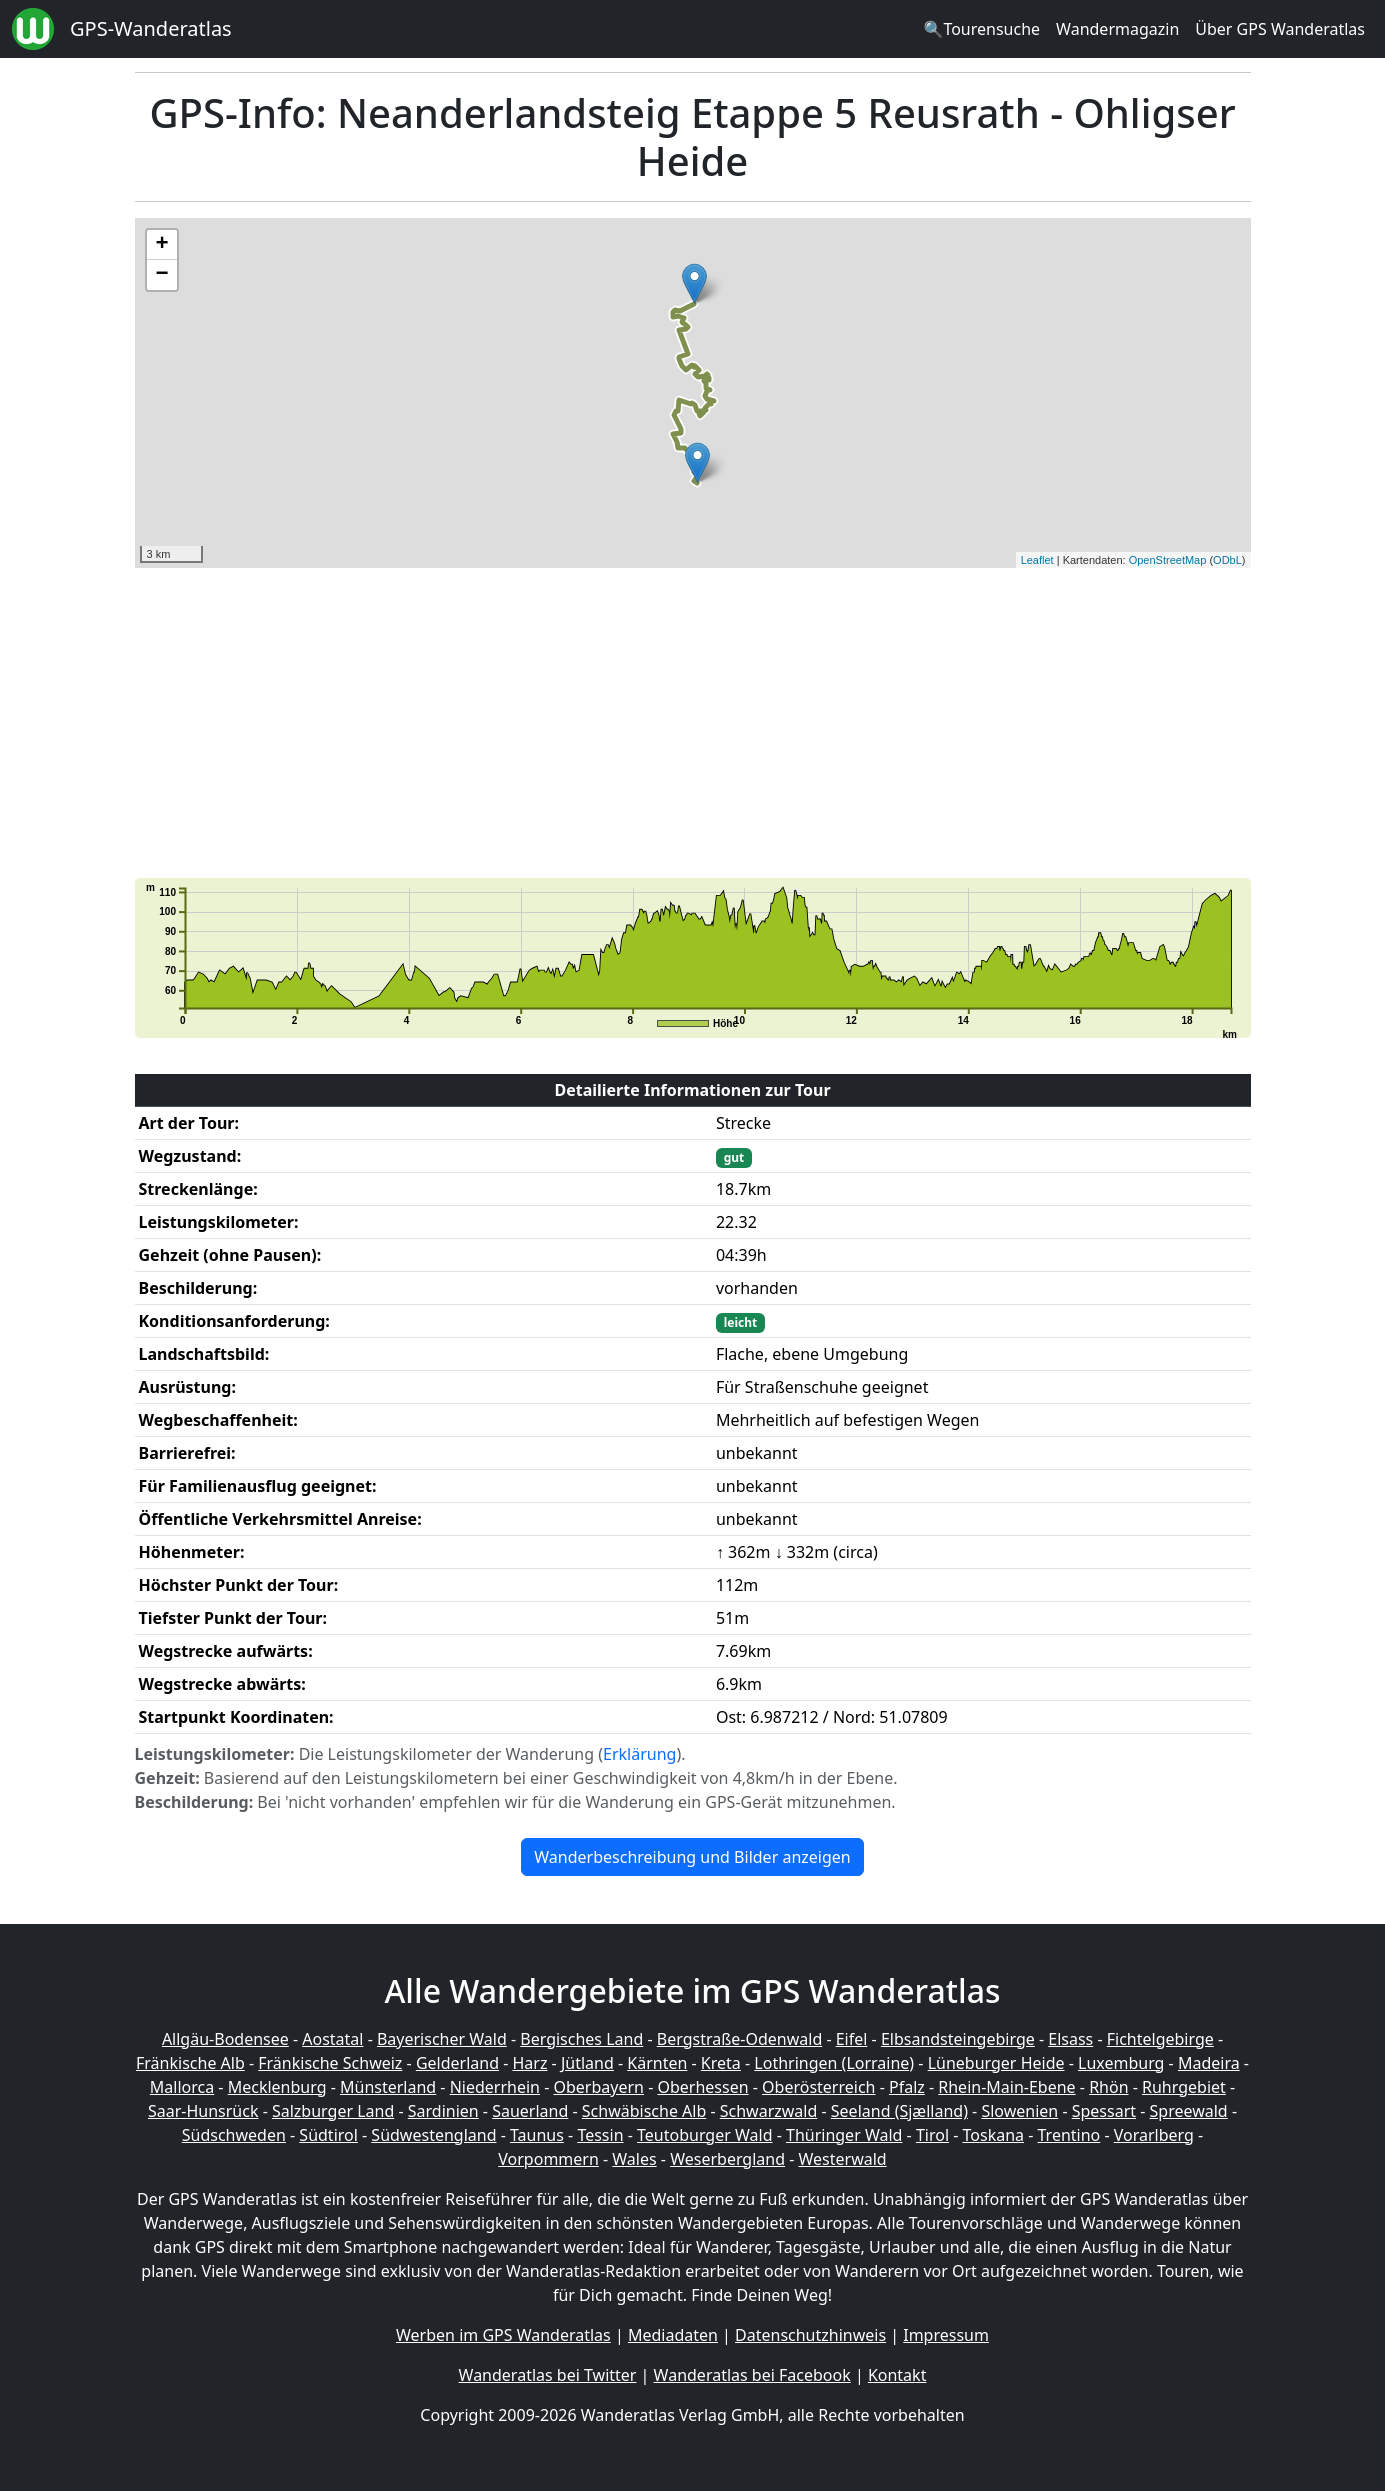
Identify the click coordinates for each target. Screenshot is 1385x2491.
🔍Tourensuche (981, 29)
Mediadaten (673, 2335)
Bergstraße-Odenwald (739, 2039)
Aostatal (332, 2039)
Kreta (721, 2063)
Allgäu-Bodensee (225, 2039)
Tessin (600, 2135)
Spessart (1104, 2111)
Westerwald (843, 2159)
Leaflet (1037, 560)
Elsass (1070, 2039)
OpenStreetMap (1168, 560)
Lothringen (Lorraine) (834, 2063)
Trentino (1069, 2135)
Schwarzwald (769, 2111)
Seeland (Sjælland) (899, 2111)
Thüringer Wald (844, 2135)
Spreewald (1189, 2111)
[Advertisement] (693, 723)
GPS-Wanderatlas (151, 28)
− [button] (161, 275)
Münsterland (388, 2087)
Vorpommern (548, 2159)
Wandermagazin (1117, 29)
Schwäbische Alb (644, 2111)
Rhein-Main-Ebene (1006, 2087)
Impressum (946, 2335)
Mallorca (182, 2087)
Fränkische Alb (190, 2063)
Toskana (994, 2135)
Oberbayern (599, 2087)
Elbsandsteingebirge (958, 2039)
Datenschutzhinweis (810, 2335)
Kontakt (897, 2375)
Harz (529, 2063)
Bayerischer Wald (442, 2039)
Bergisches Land (581, 2039)
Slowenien (1019, 2111)
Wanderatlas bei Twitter (548, 2375)
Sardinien (443, 2111)
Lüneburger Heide (996, 2063)
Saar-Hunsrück (203, 2111)
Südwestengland (433, 2135)
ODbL (1227, 560)
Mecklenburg (277, 2087)
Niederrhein (495, 2087)
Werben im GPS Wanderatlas (503, 2335)
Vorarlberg (1154, 2135)
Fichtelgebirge (1160, 2039)
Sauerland (530, 2111)
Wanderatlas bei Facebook (752, 2375)
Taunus (537, 2135)
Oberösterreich (818, 2087)
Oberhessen (702, 2087)
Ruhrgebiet (1184, 2087)
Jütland (587, 2063)
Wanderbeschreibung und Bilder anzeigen (692, 1857)
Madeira (1209, 2063)
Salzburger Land (333, 2111)
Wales (634, 2159)
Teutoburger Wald (704, 2135)
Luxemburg (1121, 2063)
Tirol (932, 2135)
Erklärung (639, 1754)
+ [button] (161, 245)
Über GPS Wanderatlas (1280, 29)
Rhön (1108, 2087)
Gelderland (457, 2063)
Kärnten (657, 2063)
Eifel (852, 2039)
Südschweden (234, 2135)
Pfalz (907, 2087)
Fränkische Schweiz (330, 2063)
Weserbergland (727, 2159)
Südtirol (328, 2135)
